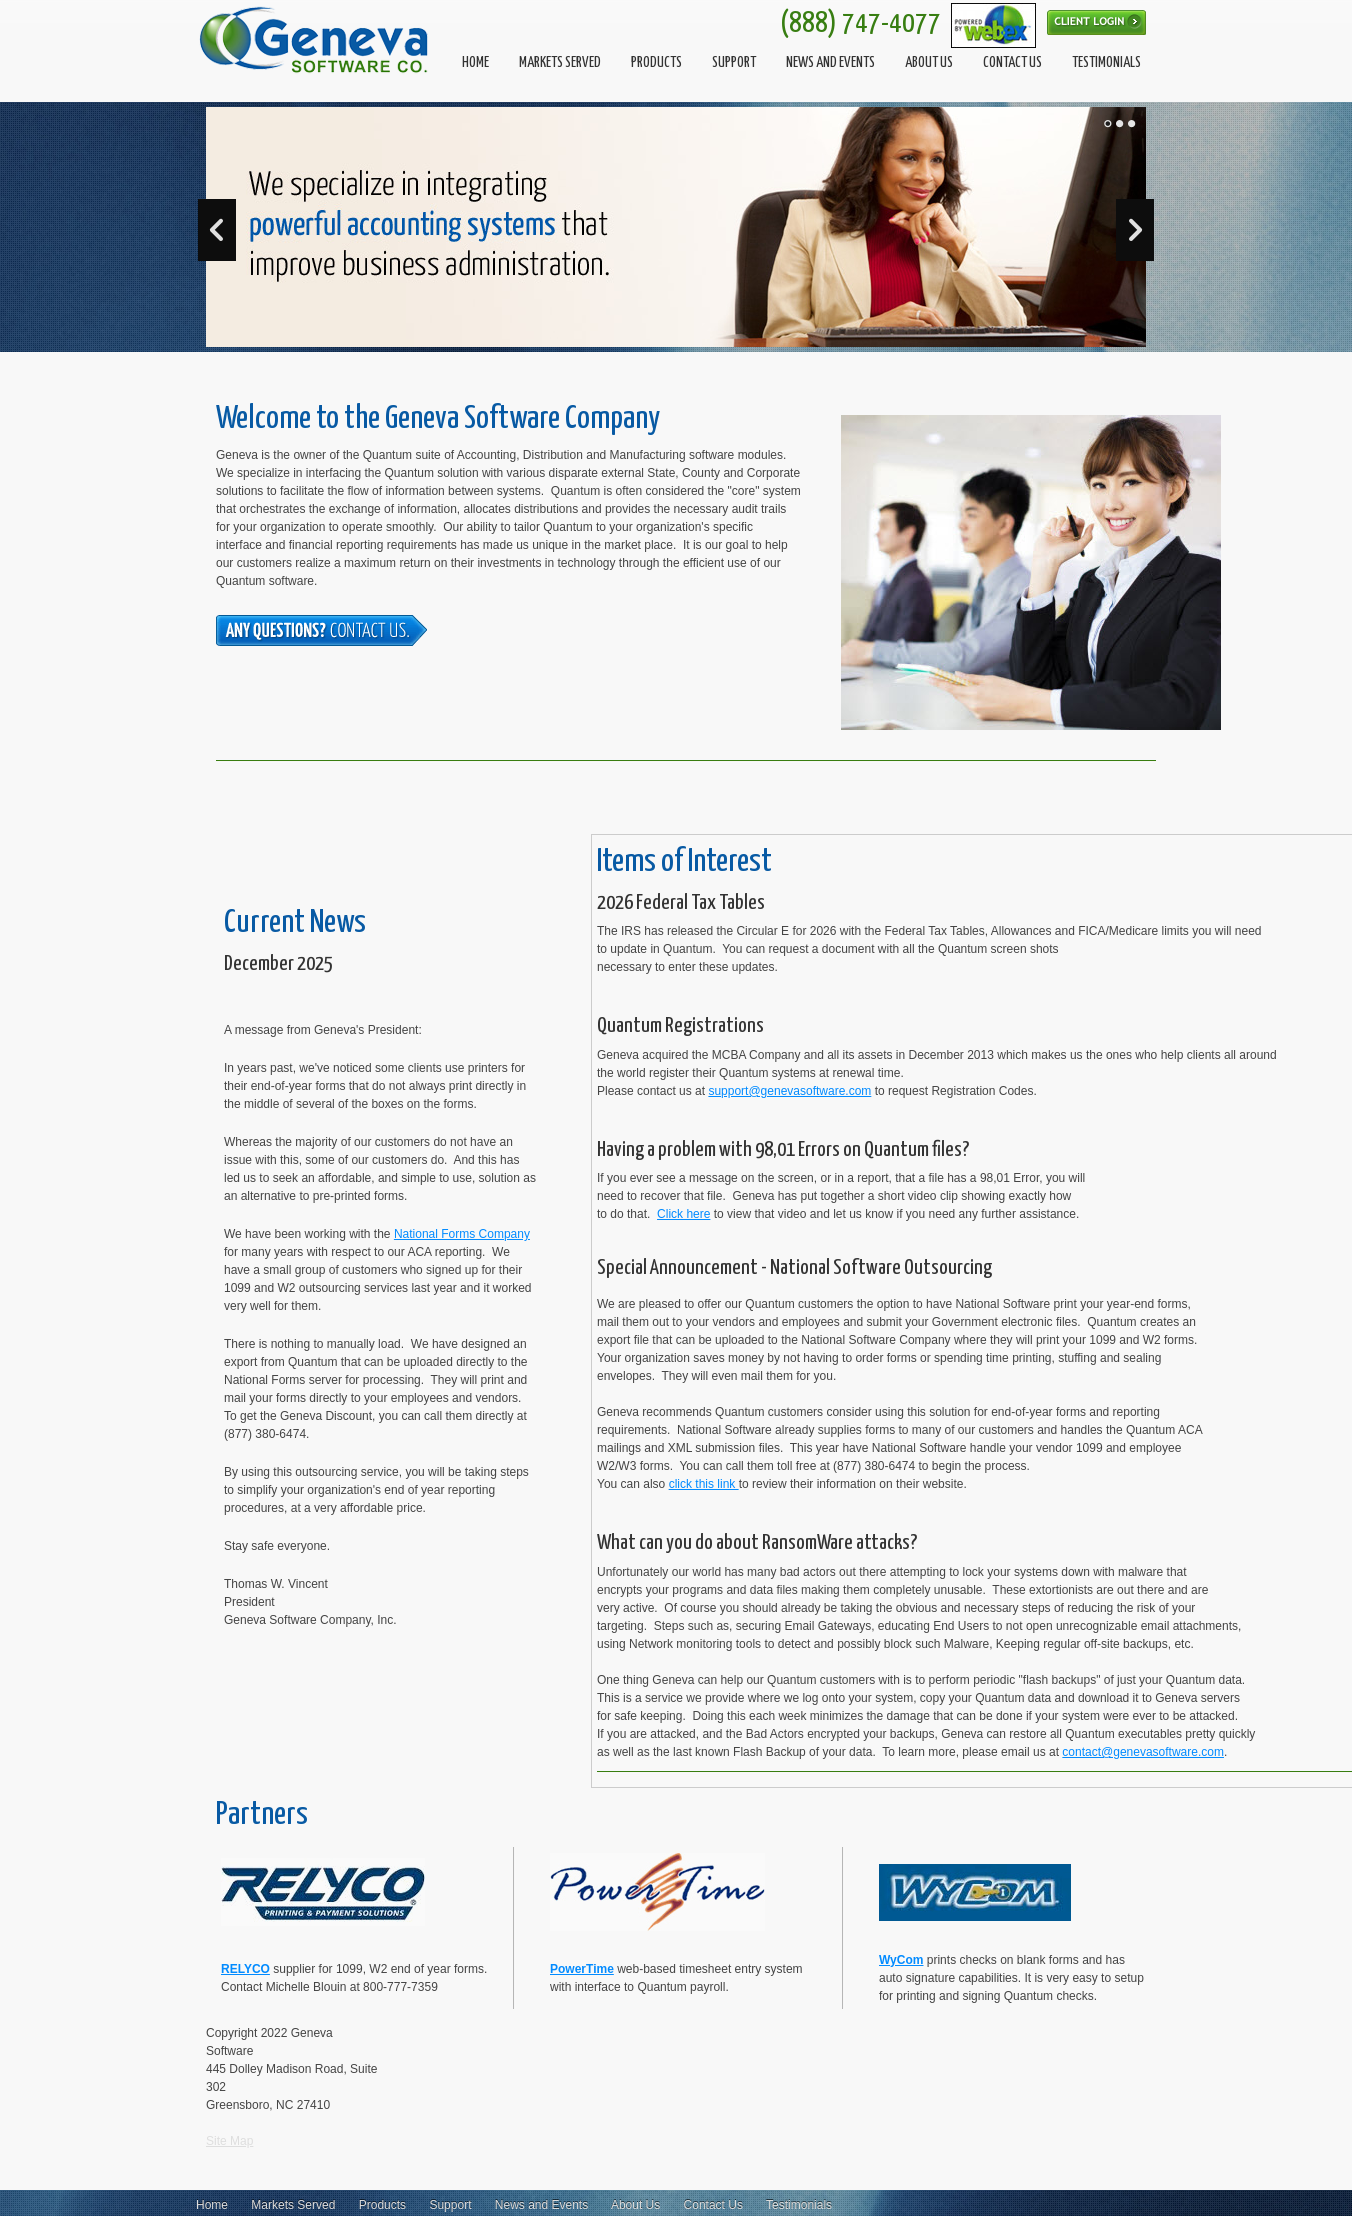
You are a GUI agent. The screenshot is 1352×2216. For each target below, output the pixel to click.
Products (382, 2205)
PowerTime (582, 1969)
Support (450, 2205)
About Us (635, 2205)
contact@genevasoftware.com (1143, 1752)
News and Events (541, 2205)
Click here (683, 1214)
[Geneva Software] (316, 40)
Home (212, 2205)
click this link (704, 1484)
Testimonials (799, 2205)
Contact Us (713, 2205)
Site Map (229, 2141)
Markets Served (293, 2205)
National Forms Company (462, 1234)
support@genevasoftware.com (789, 1091)
